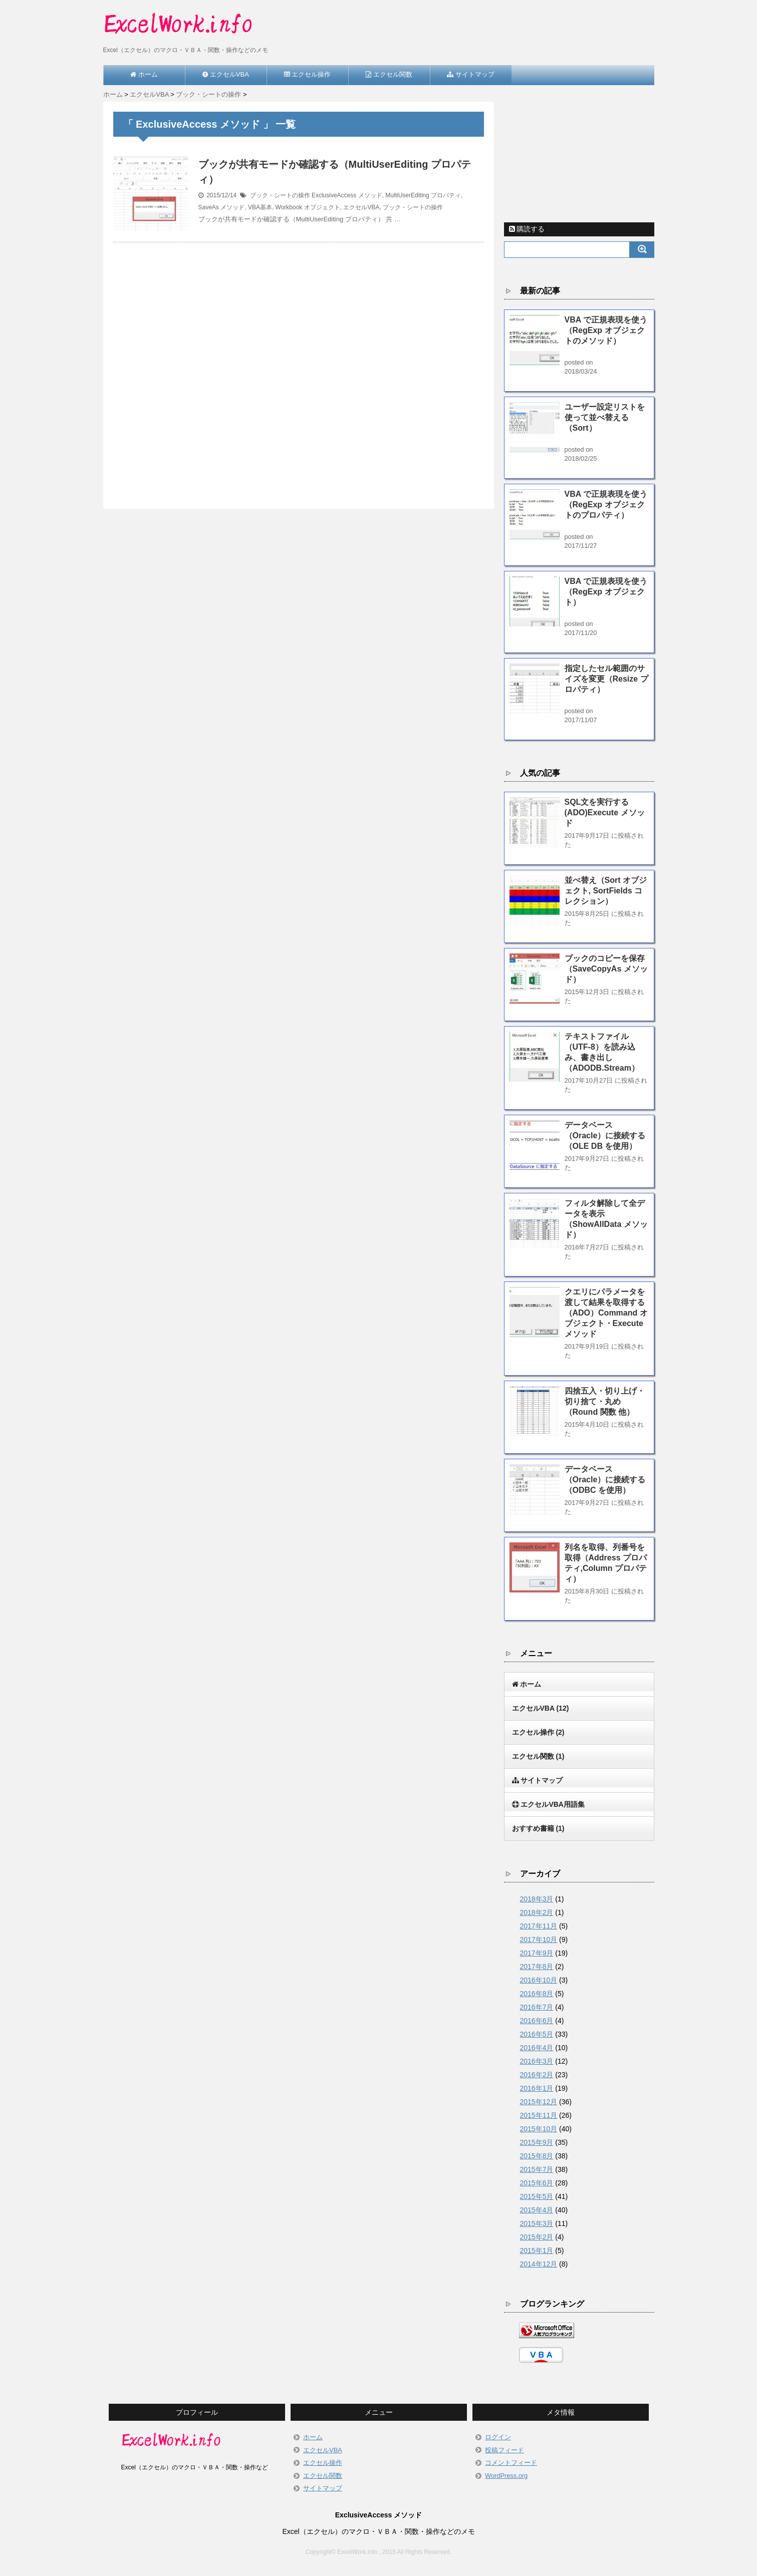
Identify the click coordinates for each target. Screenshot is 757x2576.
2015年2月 (537, 2237)
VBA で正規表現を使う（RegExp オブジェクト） (606, 591)
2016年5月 (537, 2034)
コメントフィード (511, 2462)
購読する (527, 229)
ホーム (313, 2437)
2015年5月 (537, 2196)
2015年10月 (539, 2129)
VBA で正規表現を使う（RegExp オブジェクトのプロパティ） (606, 504)
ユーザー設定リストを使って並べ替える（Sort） (605, 417)
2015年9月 (537, 2142)
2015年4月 (537, 2210)
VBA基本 (260, 207)
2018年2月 (537, 1912)
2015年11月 (539, 2115)
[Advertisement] (298, 363)
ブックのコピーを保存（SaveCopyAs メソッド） (606, 969)
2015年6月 (537, 2183)
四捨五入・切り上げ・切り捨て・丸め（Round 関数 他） (605, 1401)
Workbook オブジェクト (308, 207)
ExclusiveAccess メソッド (347, 195)
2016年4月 (537, 2048)
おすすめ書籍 (538, 1828)
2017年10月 (539, 1940)
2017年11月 (539, 1926)
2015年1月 (537, 2250)
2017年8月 (537, 1967)
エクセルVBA (361, 207)
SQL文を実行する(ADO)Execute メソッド (605, 812)
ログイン (498, 2437)
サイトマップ (322, 2488)
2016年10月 (539, 1980)
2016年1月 (537, 2088)
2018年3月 (537, 1899)
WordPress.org (506, 2475)
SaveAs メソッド (221, 207)
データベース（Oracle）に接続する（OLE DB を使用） (605, 1135)
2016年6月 (537, 2021)
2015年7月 (537, 2169)
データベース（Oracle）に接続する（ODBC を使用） (605, 1479)
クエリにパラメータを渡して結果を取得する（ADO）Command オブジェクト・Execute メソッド (606, 1312)
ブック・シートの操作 (280, 195)
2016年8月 (537, 1994)
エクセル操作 (538, 1732)
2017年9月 (537, 1953)
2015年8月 (537, 2156)
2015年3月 (537, 2223)
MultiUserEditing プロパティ (423, 195)
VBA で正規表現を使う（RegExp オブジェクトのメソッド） (606, 330)
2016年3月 (537, 2061)
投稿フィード (504, 2450)
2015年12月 (539, 2102)
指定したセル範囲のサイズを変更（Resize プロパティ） (606, 679)
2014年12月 (539, 2264)
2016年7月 (537, 2007)
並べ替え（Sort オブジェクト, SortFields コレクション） (606, 890)
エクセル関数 (538, 1756)
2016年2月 (537, 2075)
